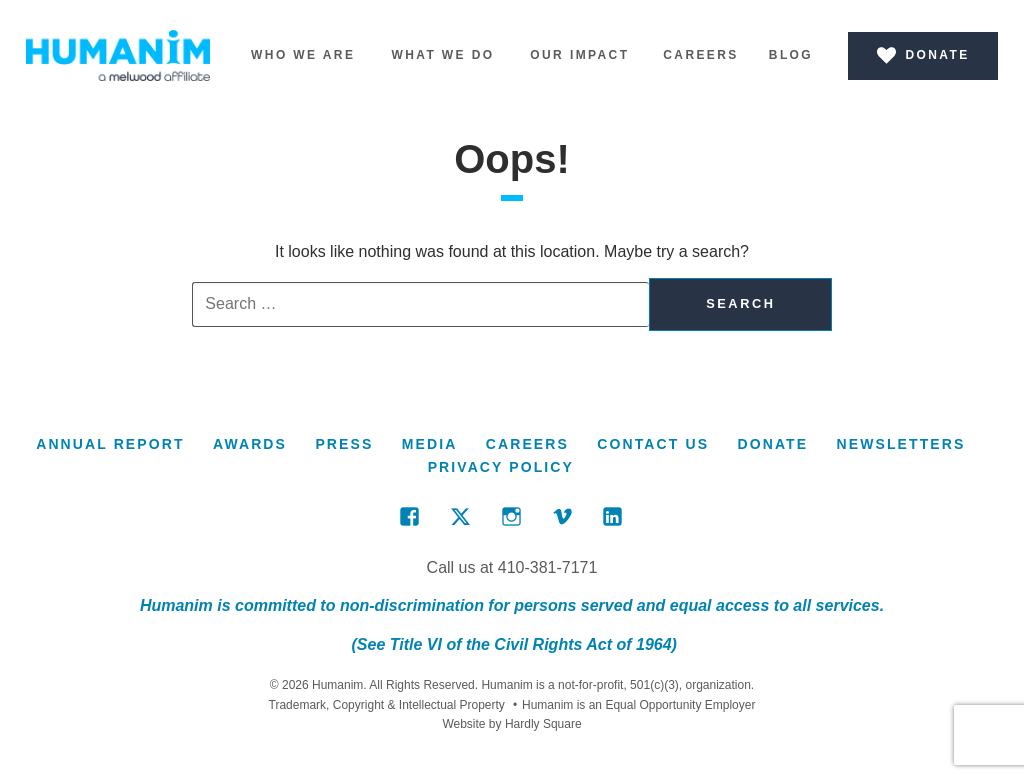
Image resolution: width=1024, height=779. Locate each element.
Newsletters (901, 444)
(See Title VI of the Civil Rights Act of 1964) (512, 644)
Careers (700, 55)
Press (344, 444)
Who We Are (303, 55)
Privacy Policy (501, 467)
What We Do (442, 55)
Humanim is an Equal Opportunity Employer (634, 705)
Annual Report (110, 444)
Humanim (118, 56)
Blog (791, 55)
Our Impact (579, 55)
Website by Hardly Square (511, 724)
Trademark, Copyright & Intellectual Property (387, 705)
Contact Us (653, 444)
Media (430, 444)
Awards (250, 444)
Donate (772, 444)
